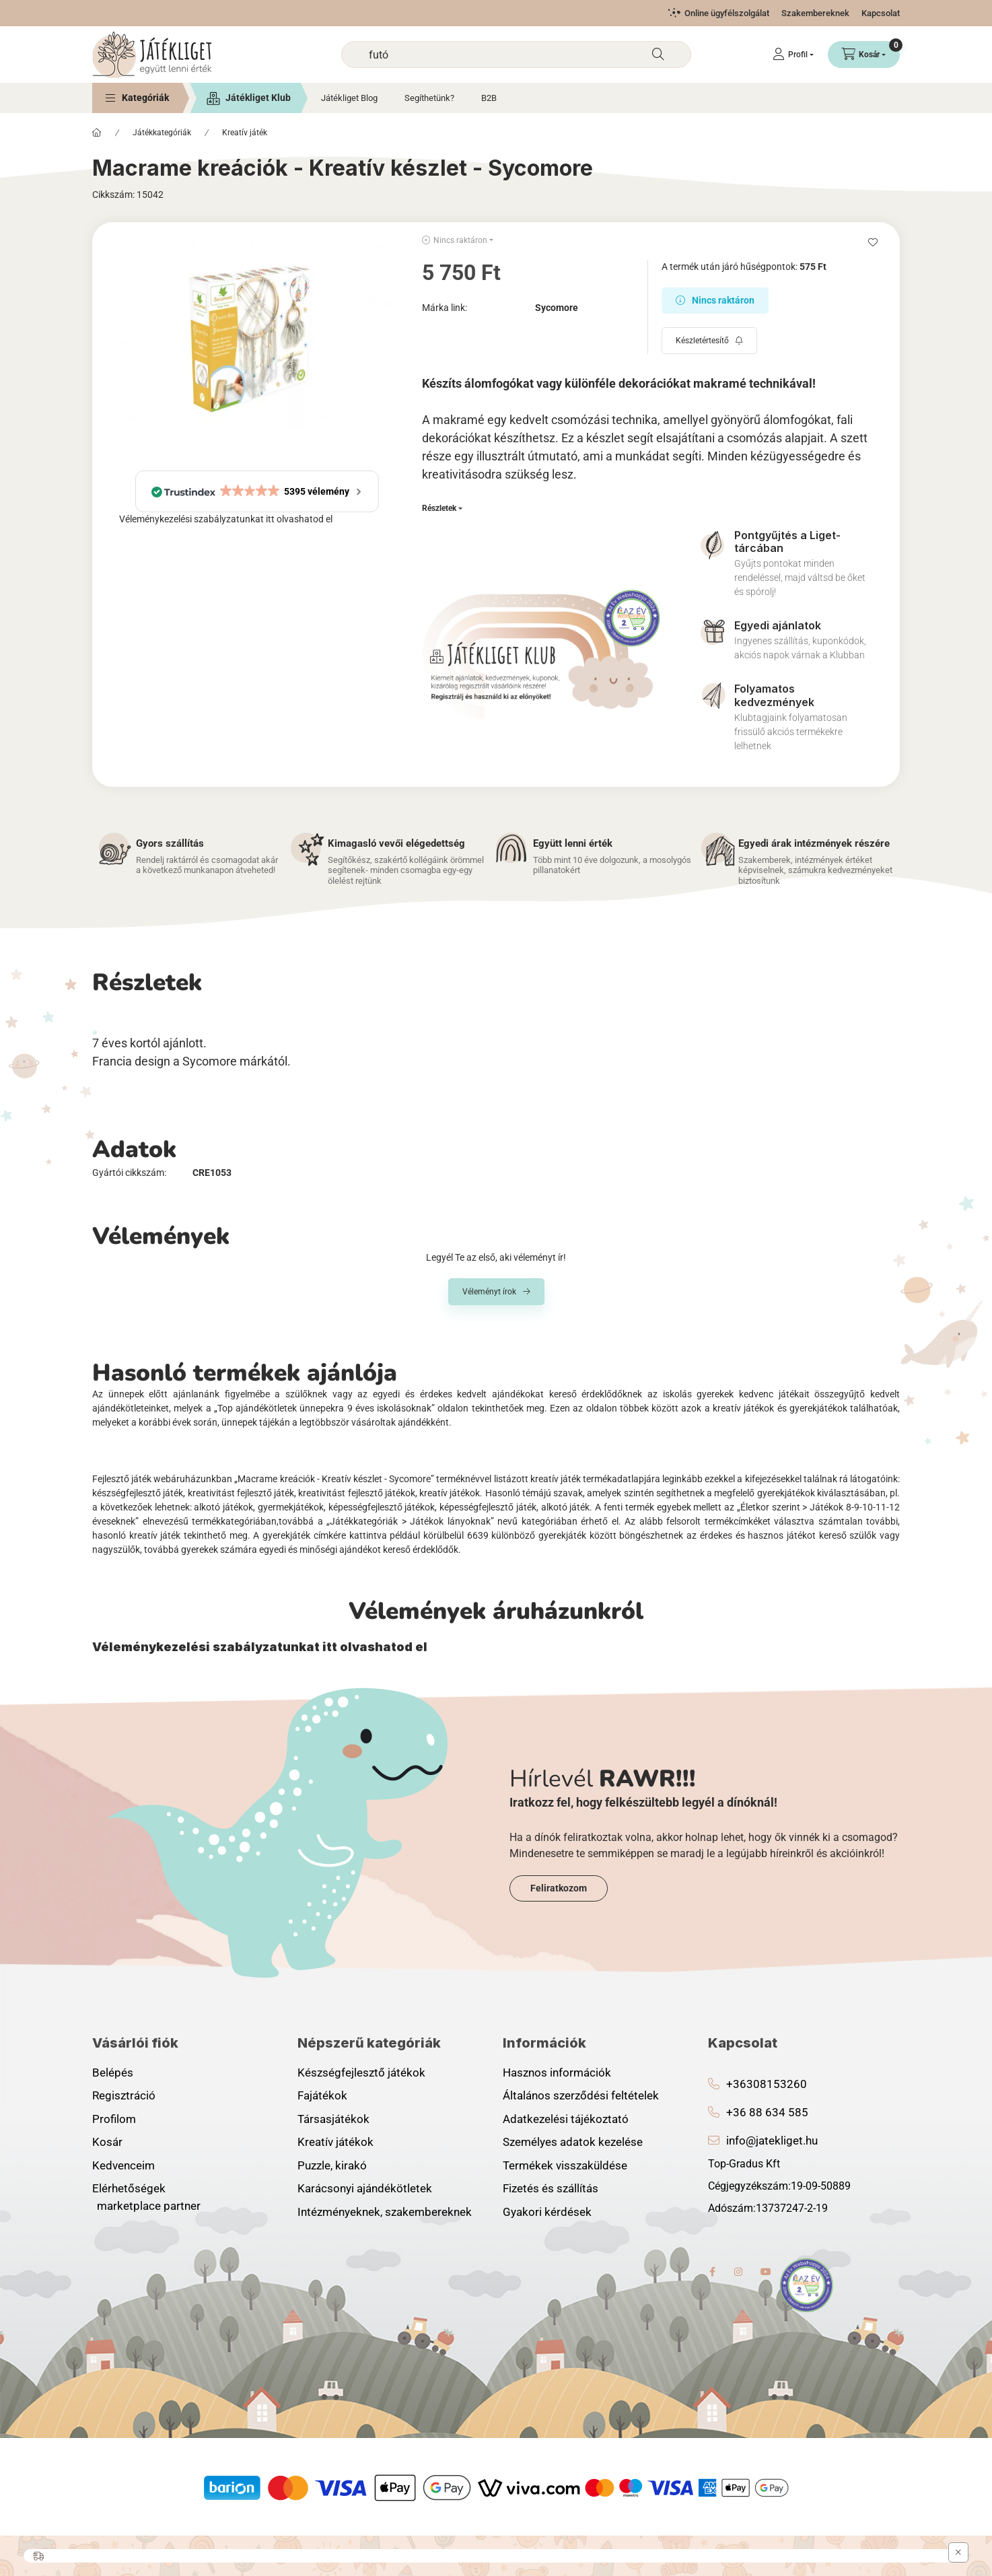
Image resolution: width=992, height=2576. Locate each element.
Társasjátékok (333, 2119)
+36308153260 (766, 2084)
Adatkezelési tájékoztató (566, 2119)
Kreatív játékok (335, 2142)
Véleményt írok (489, 1291)
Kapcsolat (880, 13)
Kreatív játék (244, 132)
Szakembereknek (815, 13)
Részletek (439, 508)
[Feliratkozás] (709, 340)
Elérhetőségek (129, 2188)
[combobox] (516, 54)
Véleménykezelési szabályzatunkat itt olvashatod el (225, 519)
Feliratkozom (558, 1888)
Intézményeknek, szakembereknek (384, 2212)
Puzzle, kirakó (332, 2165)
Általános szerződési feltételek (581, 2095)
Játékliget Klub (258, 97)
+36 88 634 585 (767, 2112)
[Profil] (793, 54)
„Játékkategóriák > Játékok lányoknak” (410, 1521)
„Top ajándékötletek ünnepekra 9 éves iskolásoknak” (324, 1408)
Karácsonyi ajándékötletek (364, 2188)
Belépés (112, 2072)
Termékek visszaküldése (565, 2165)
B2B (489, 98)
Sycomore (556, 307)
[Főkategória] (97, 133)
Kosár (107, 2142)
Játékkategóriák (162, 132)
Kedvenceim (123, 2165)
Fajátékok (322, 2095)
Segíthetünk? (429, 98)
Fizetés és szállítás (550, 2188)
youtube (765, 2271)
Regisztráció (123, 2095)
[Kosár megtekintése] (864, 54)
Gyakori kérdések (547, 2212)
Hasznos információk (557, 2072)
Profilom (114, 2119)
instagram (738, 2271)
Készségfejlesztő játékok (361, 2072)
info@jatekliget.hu (772, 2140)
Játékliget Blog (349, 98)
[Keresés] (658, 54)
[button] (137, 98)
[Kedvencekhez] (872, 242)
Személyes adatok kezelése (573, 2142)
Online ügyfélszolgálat (726, 13)
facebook (712, 2271)
